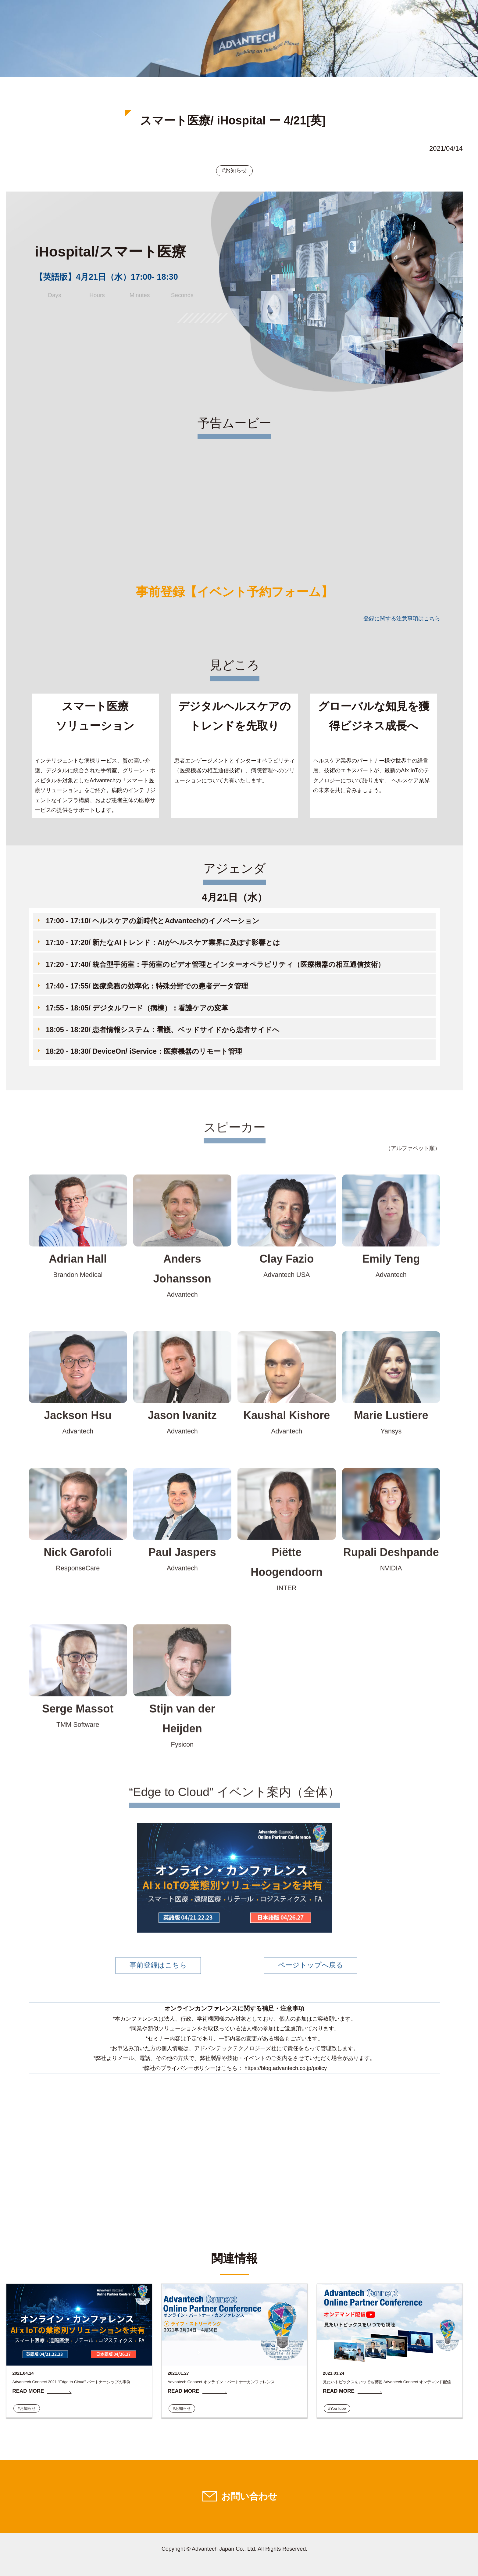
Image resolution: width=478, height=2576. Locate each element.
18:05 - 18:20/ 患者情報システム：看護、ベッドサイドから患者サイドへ (163, 1030)
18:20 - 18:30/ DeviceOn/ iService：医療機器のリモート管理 (144, 1051)
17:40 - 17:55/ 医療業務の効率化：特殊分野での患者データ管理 (147, 986)
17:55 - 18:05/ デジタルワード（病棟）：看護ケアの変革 (137, 1008)
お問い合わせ (249, 2497)
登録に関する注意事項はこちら (401, 618)
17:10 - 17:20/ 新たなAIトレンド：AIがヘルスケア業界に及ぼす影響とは (163, 942)
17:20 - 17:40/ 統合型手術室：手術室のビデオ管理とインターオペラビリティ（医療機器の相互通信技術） (215, 964)
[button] (234, 922)
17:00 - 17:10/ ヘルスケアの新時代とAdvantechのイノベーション (152, 921)
